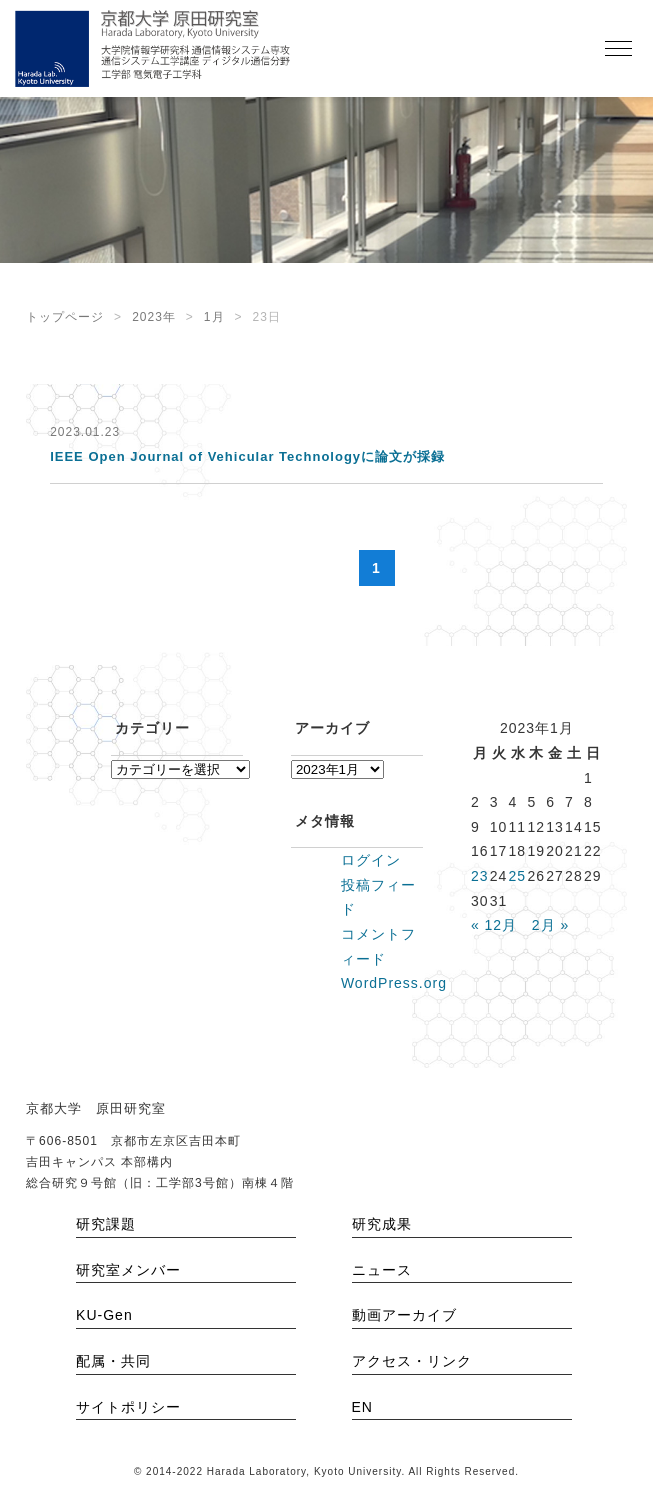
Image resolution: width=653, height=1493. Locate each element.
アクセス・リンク (412, 1361)
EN (362, 1407)
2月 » (550, 925)
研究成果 (382, 1224)
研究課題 (106, 1224)
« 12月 (494, 925)
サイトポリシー (128, 1407)
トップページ (65, 317)
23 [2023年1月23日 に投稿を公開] (480, 876)
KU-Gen (104, 1315)
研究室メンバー (128, 1270)
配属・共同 (113, 1361)
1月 (214, 317)
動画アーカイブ (404, 1315)
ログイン (371, 860)
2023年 (154, 317)
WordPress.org (394, 983)
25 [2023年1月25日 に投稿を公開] (518, 876)
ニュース (382, 1270)
